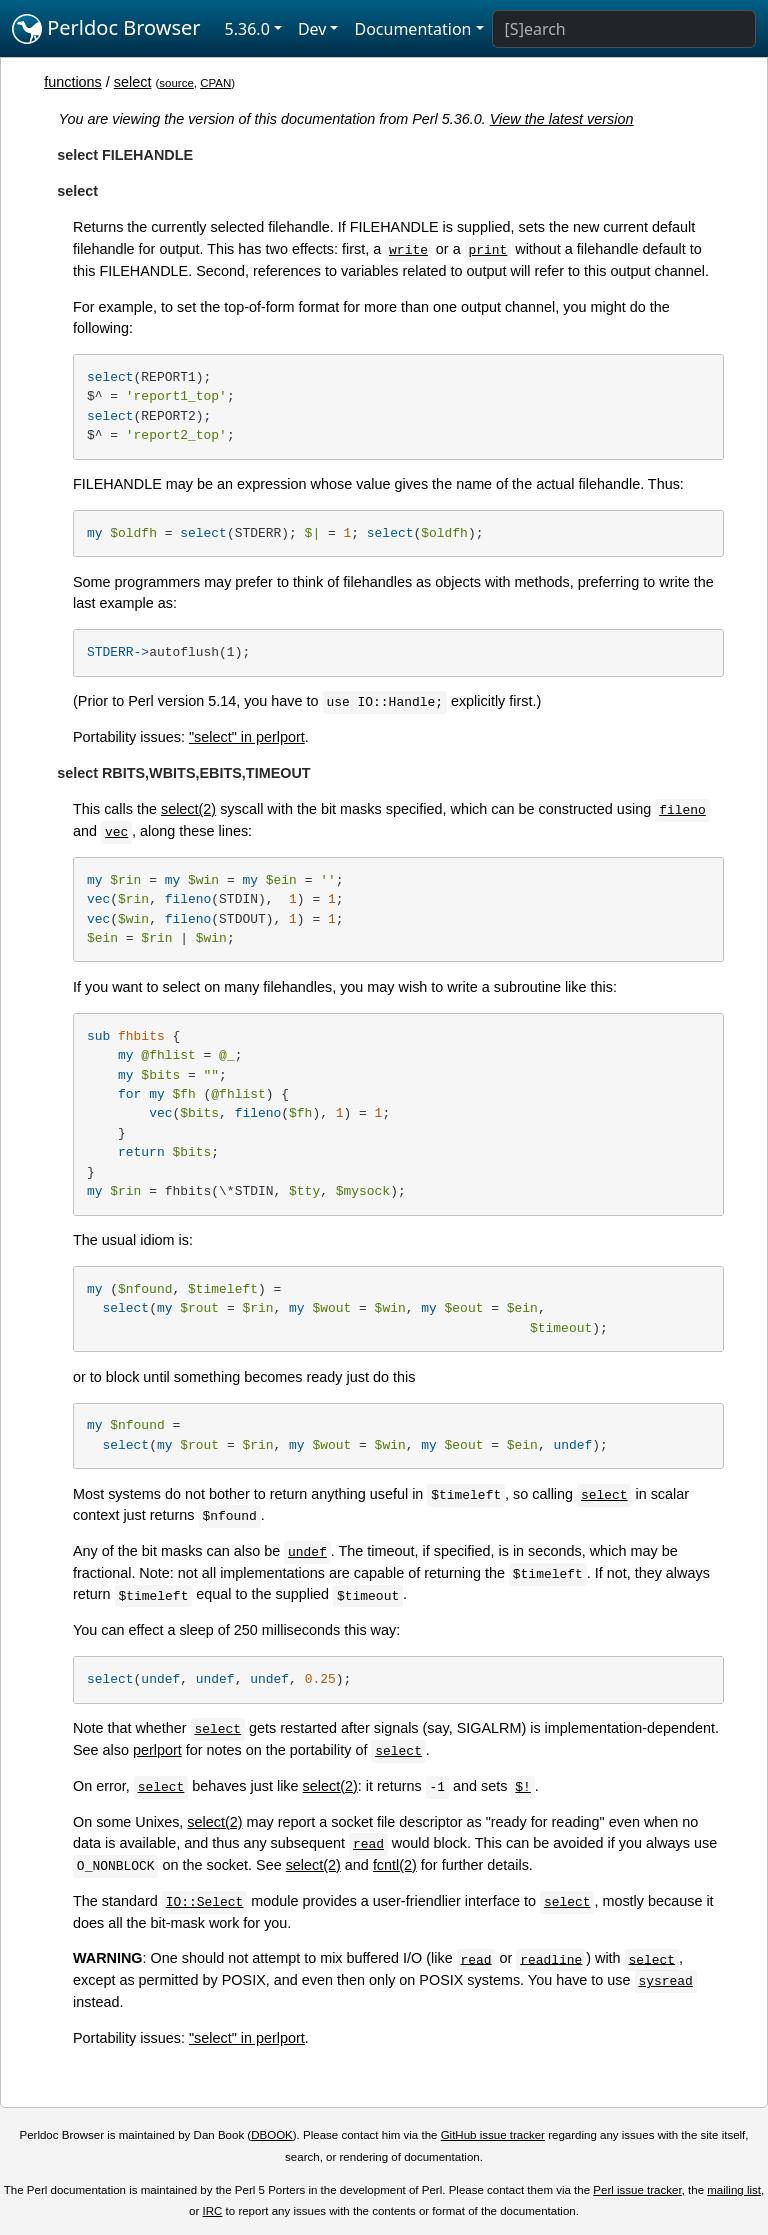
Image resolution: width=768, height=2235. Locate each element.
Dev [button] (312, 29)
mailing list (734, 2190)
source (176, 83)
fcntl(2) (395, 1865)
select (133, 82)
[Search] (624, 29)
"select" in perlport (247, 737)
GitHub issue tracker (493, 2135)
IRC (213, 2211)
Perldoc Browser (106, 29)
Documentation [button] (412, 29)
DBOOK (272, 2135)
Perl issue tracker (637, 2190)
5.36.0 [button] (247, 29)
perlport (157, 1750)
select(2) (188, 809)
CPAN (215, 83)
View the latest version (562, 119)
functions (73, 82)
